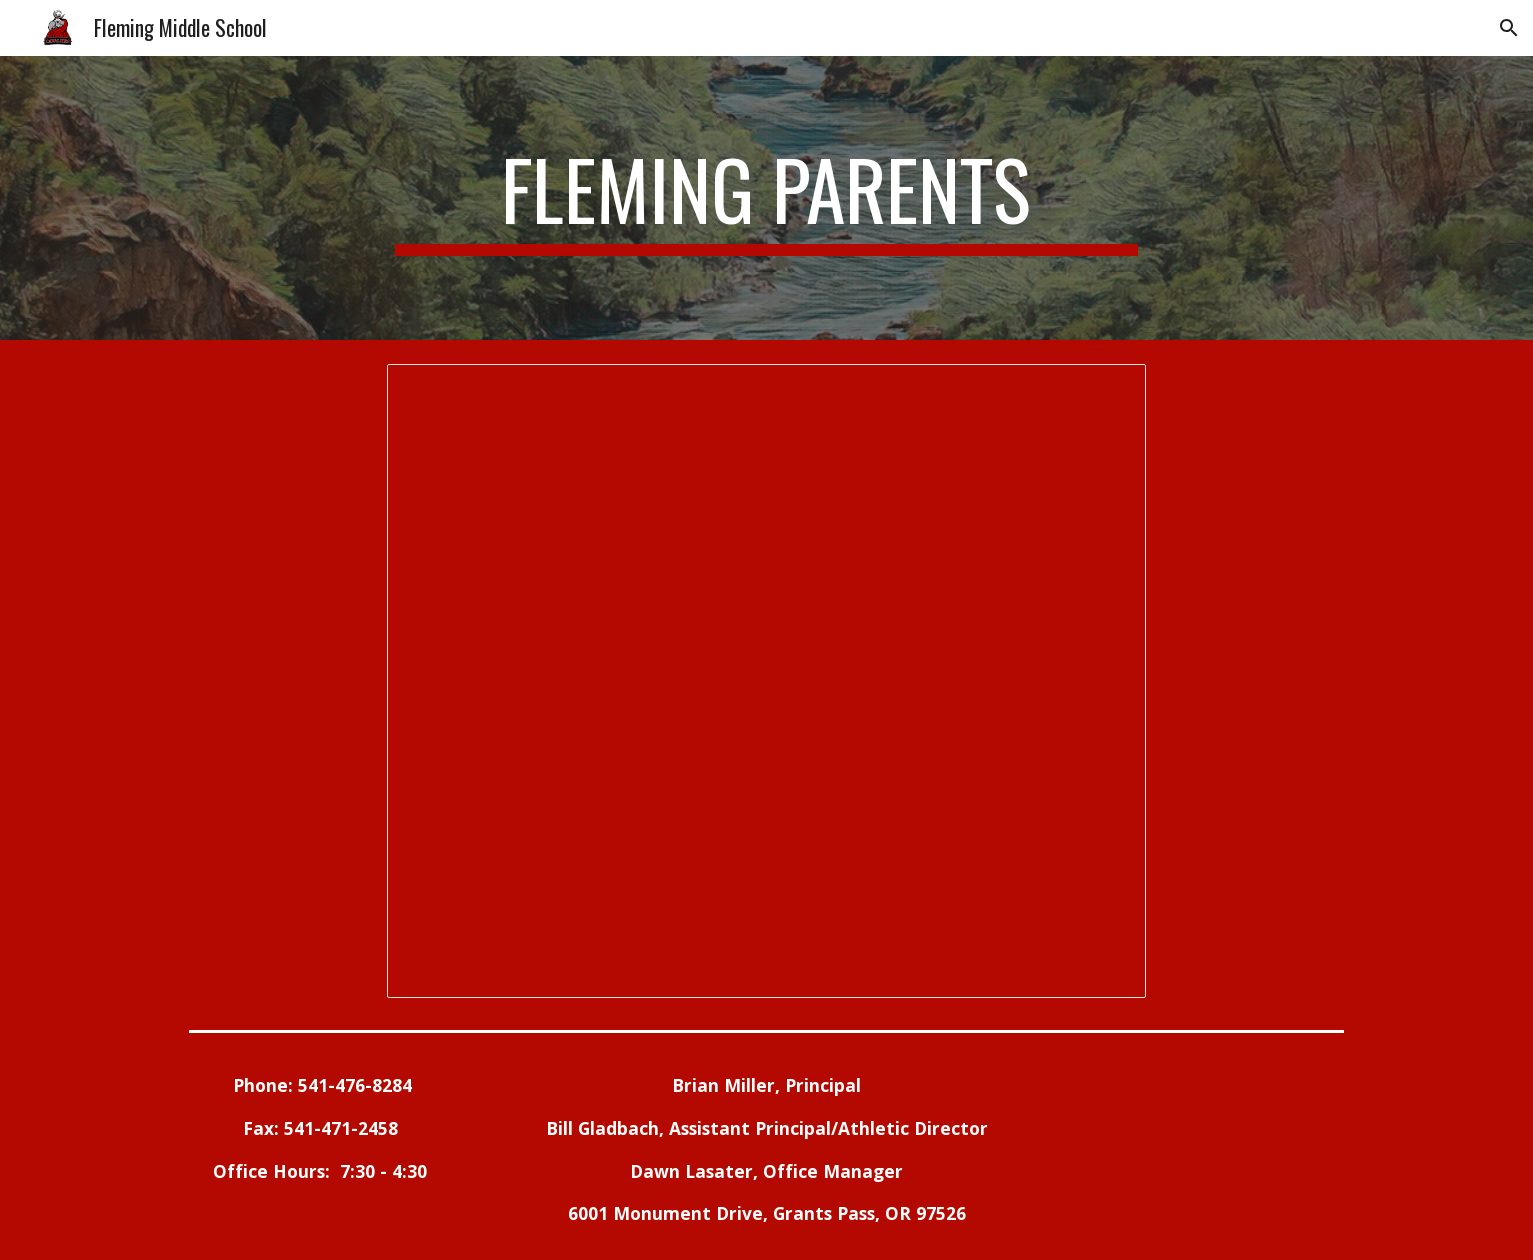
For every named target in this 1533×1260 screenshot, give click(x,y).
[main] (767, 198)
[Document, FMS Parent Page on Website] (767, 681)
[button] (1509, 28)
